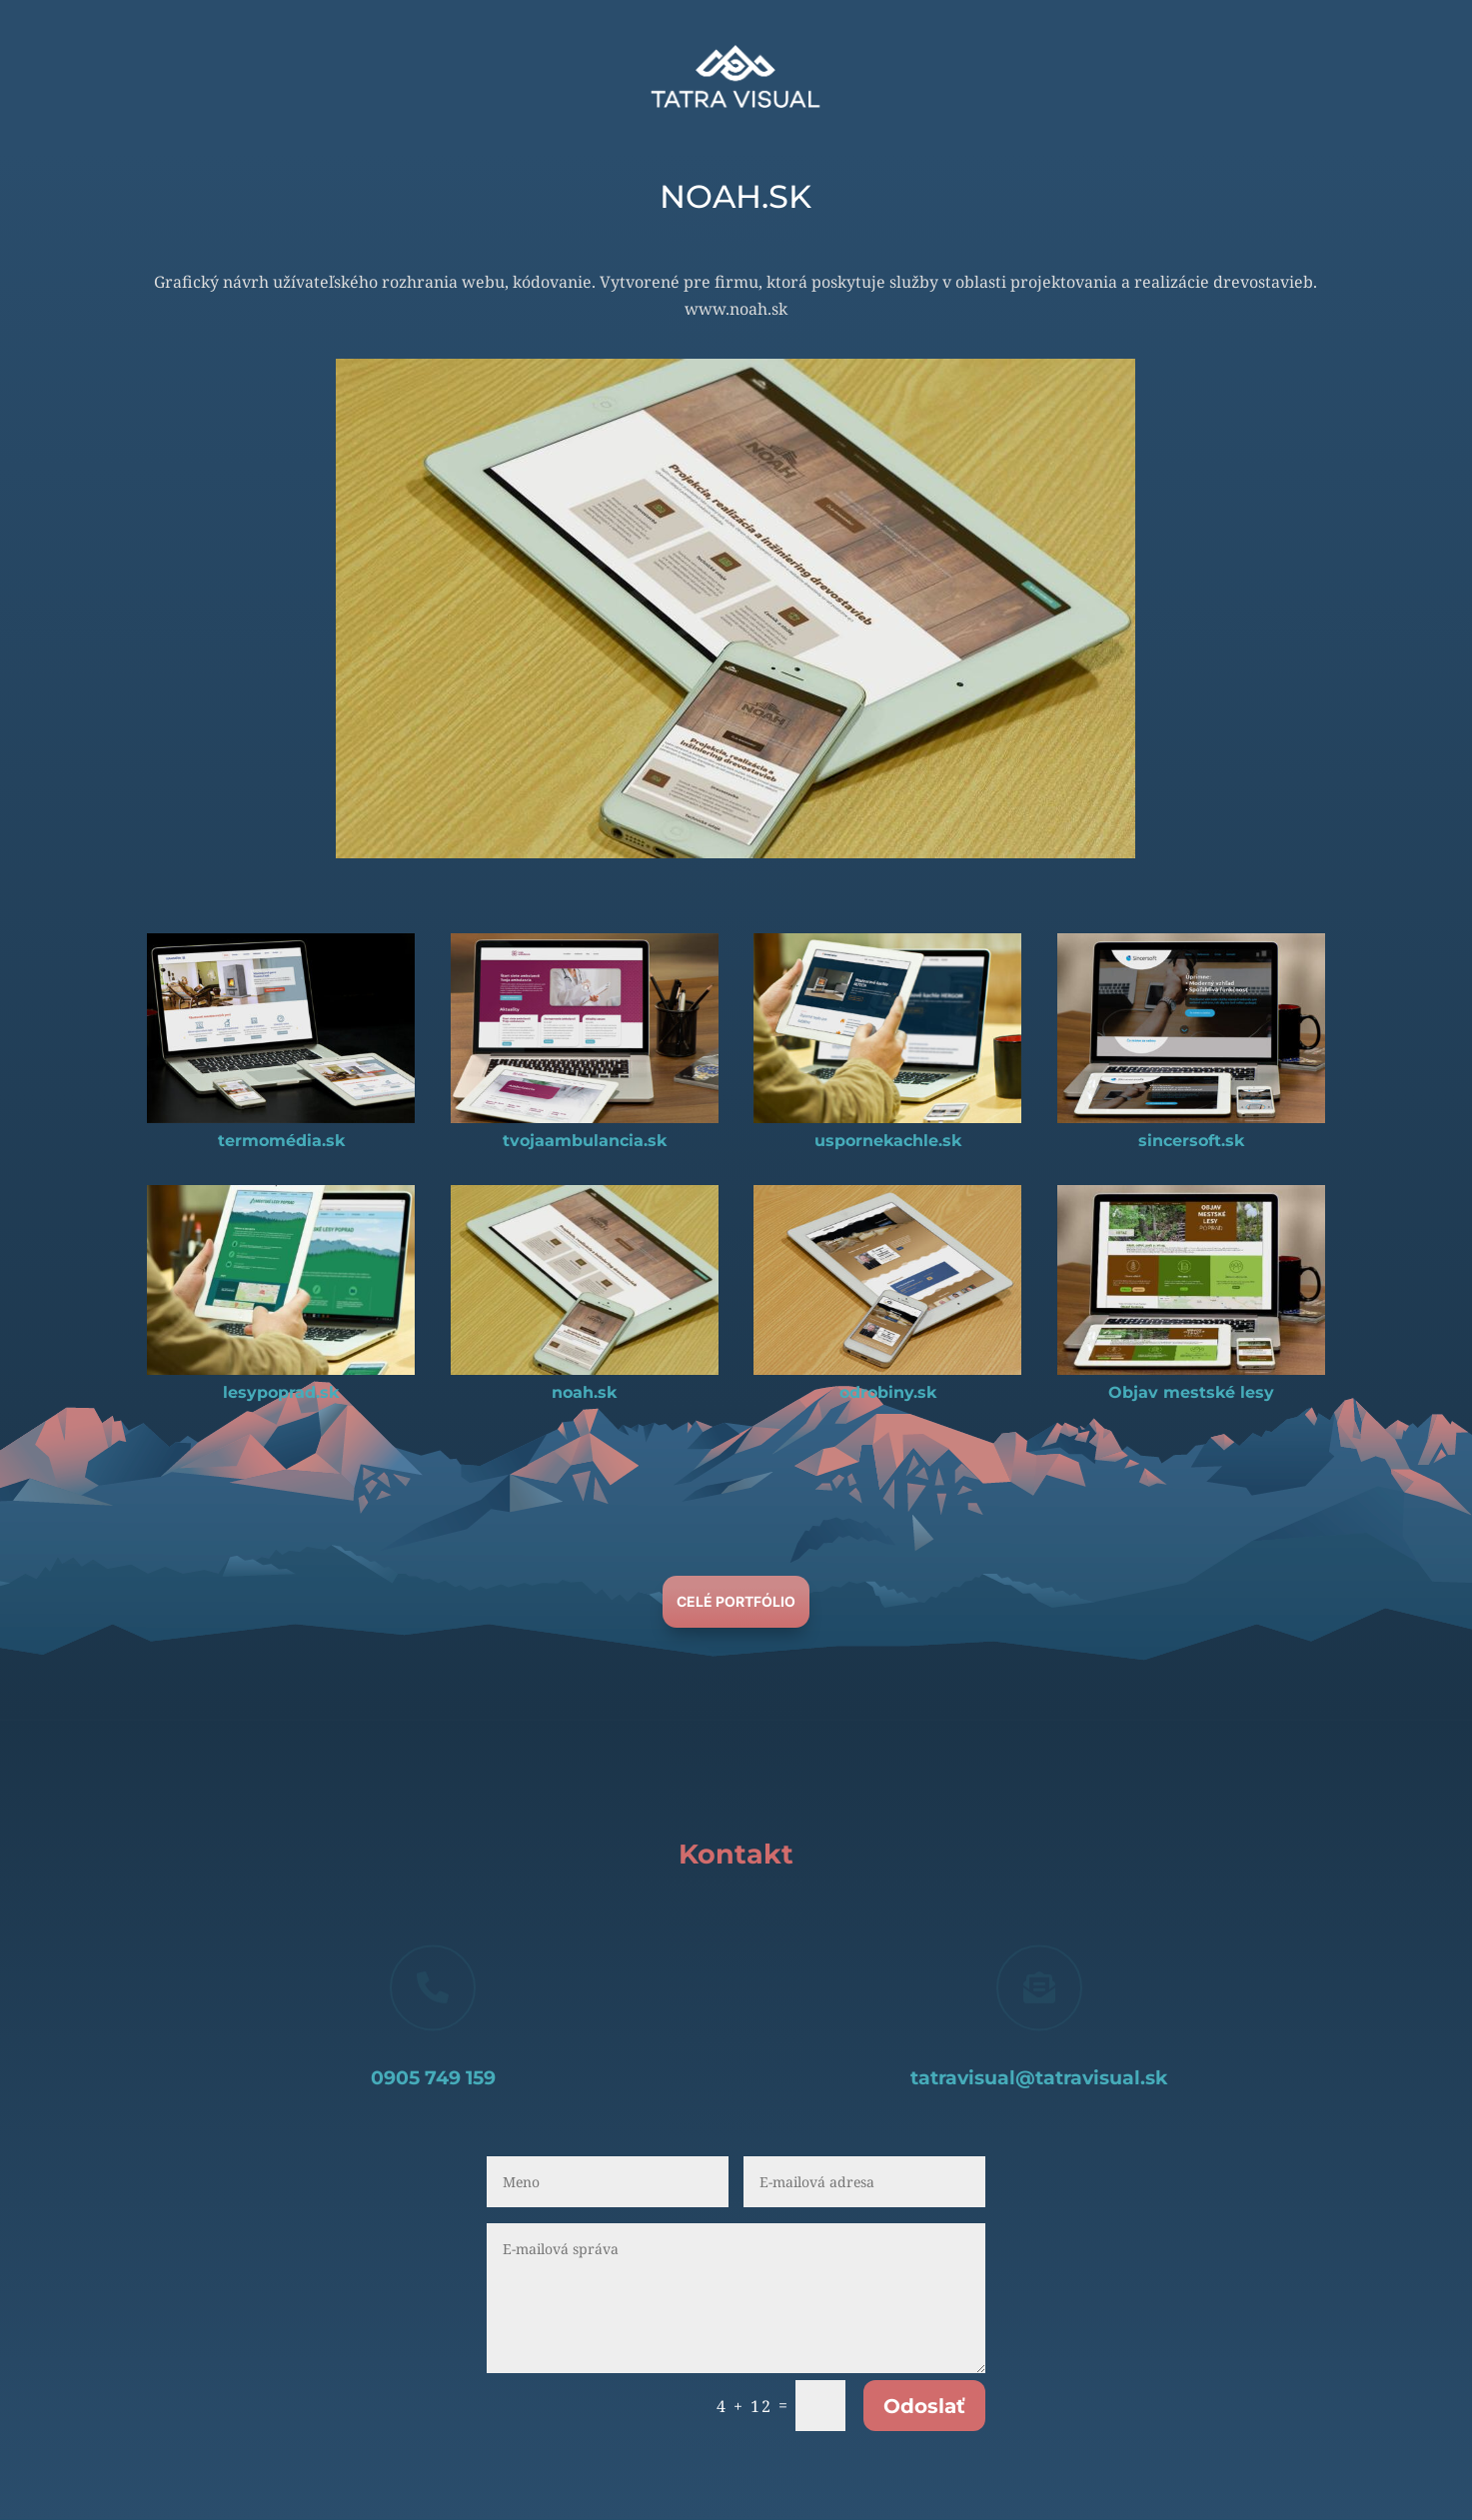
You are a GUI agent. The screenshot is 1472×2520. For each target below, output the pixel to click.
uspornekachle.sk (887, 1140)
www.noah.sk (736, 309)
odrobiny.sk (887, 1392)
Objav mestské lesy (1191, 1392)
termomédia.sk (281, 1140)
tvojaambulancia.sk (585, 1140)
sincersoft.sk (1191, 1140)
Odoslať (924, 2406)
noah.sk (584, 1392)
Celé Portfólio (736, 1601)
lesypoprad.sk (281, 1392)
